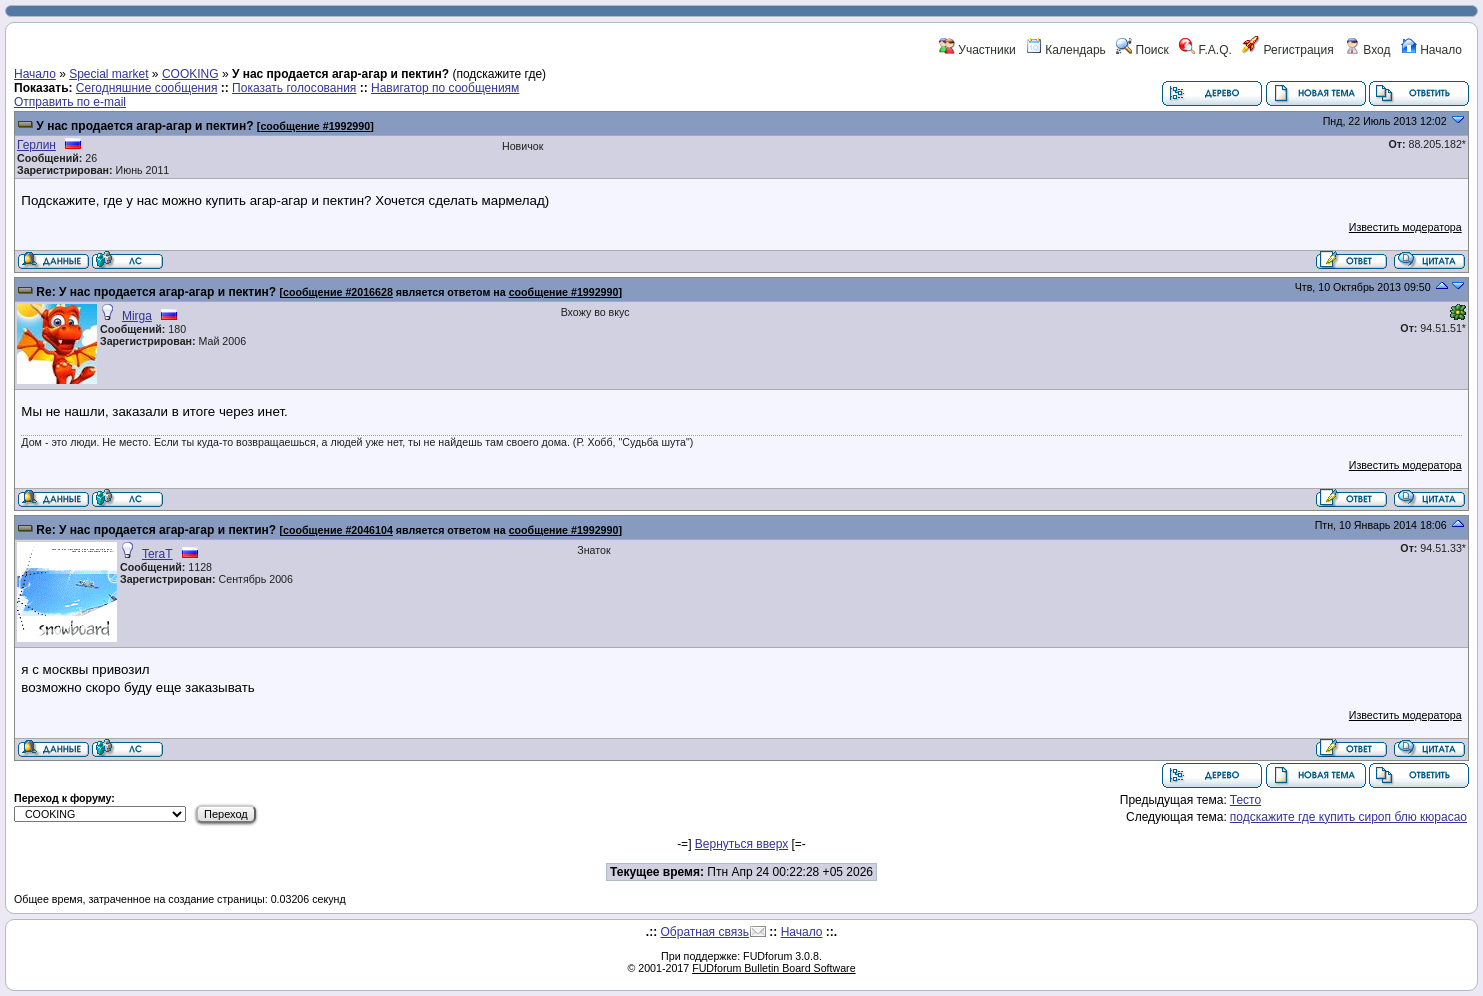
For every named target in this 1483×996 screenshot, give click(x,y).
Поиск (1142, 50)
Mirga (137, 316)
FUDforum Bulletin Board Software (773, 968)
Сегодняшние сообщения (147, 88)
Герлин (36, 145)
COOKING (190, 74)
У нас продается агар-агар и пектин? (144, 126)
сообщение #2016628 (338, 292)
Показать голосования (294, 88)
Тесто (1245, 800)
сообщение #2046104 (338, 530)
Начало (1431, 50)
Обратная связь (705, 932)
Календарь (1066, 50)
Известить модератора (1405, 227)
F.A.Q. (1205, 50)
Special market (108, 74)
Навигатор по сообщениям (445, 88)
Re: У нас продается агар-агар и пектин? (156, 292)
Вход (1367, 50)
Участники (977, 50)
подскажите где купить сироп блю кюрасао (1348, 817)
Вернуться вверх (741, 844)
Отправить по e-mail (70, 102)
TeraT (157, 554)
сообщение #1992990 (315, 126)
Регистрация (1287, 50)
